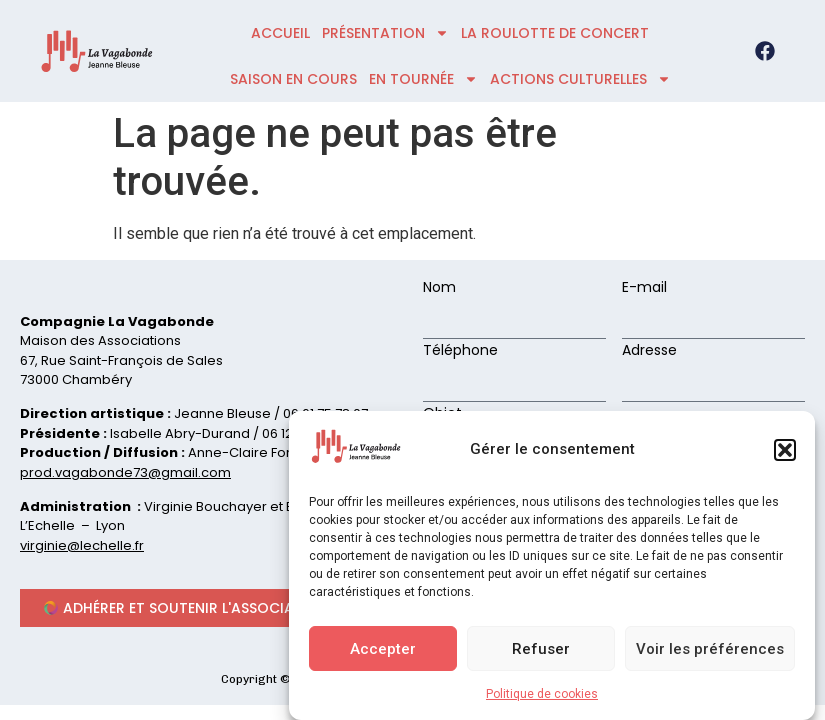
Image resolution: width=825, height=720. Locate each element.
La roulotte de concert (555, 33)
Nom (439, 288)
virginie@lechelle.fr (82, 545)
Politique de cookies (542, 694)
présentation (385, 33)
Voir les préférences (710, 649)
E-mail (644, 288)
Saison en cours (293, 79)
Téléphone (460, 351)
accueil (280, 33)
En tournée (423, 79)
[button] (785, 450)
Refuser (541, 649)
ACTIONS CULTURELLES (580, 79)
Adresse (649, 351)
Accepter (383, 649)
